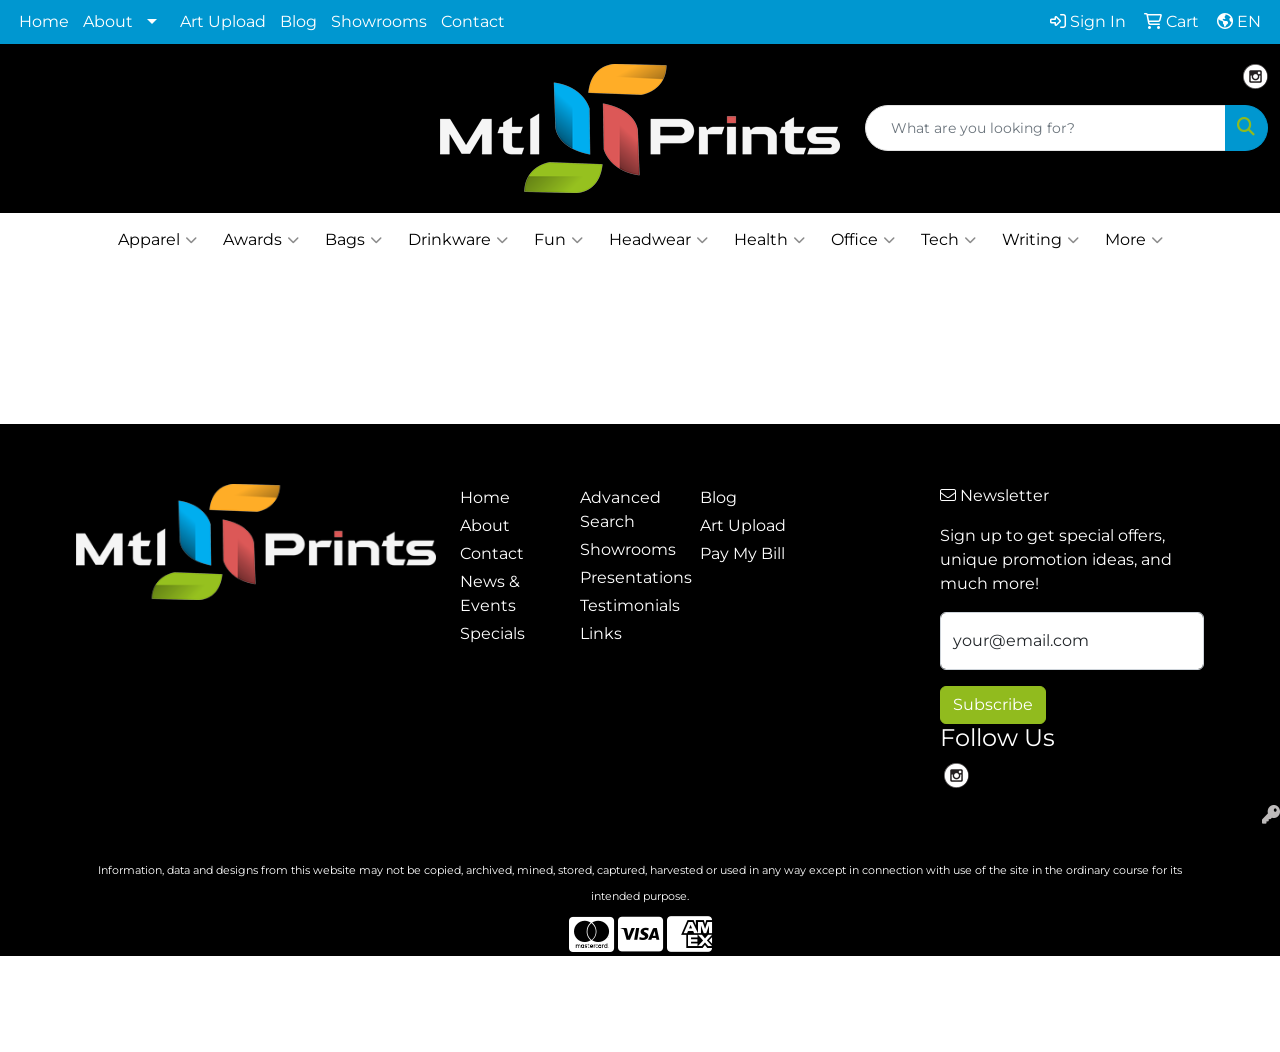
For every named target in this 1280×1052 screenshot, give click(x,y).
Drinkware (458, 240)
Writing (1040, 240)
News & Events (490, 593)
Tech (948, 240)
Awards (261, 240)
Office (863, 240)
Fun (558, 240)
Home (44, 21)
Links (601, 633)
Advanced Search (620, 509)
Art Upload (223, 21)
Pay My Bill (742, 553)
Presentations (628, 577)
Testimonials (628, 605)
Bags (353, 240)
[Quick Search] (1045, 128)
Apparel (157, 240)
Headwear (658, 240)
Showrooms (379, 21)
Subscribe (993, 704)
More (1134, 240)
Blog (298, 21)
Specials (492, 633)
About (108, 21)
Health (769, 240)
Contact (473, 21)
